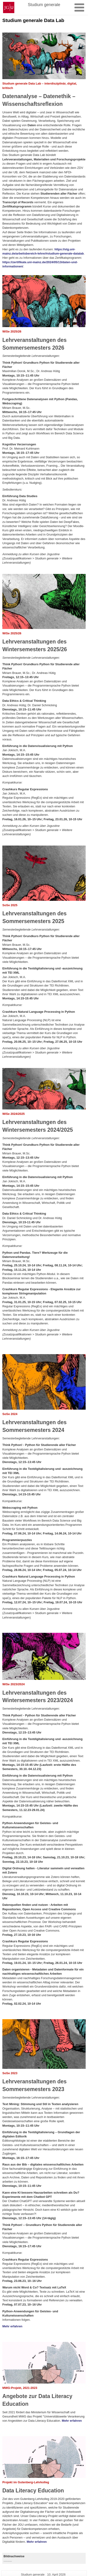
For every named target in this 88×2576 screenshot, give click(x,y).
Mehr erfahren (12, 2326)
